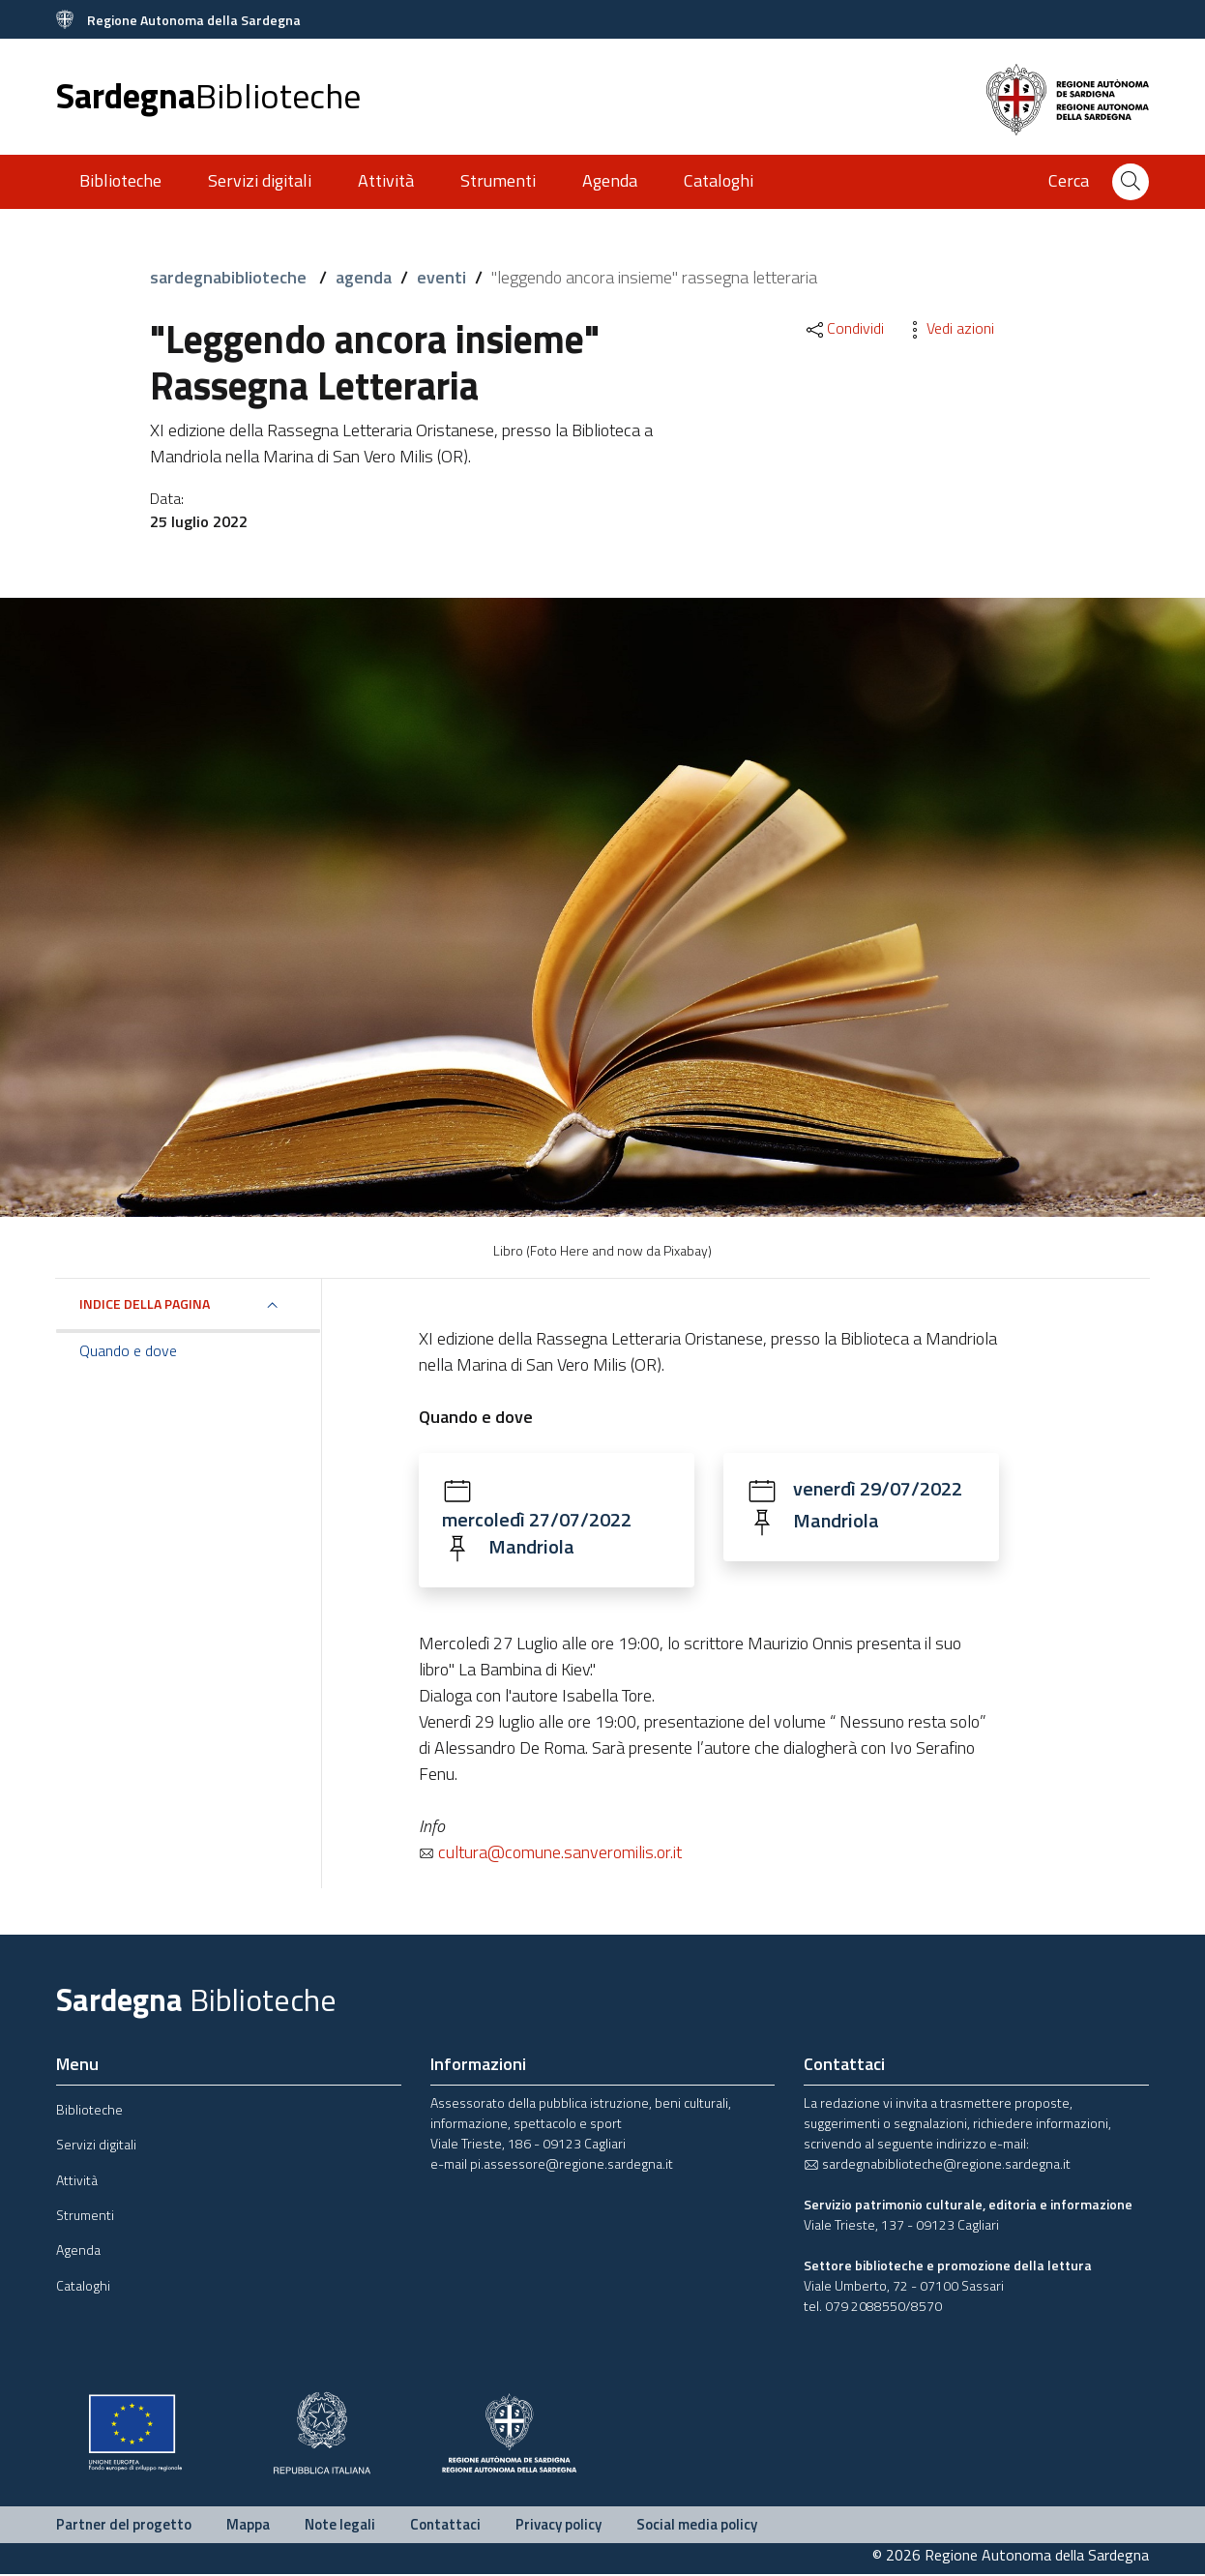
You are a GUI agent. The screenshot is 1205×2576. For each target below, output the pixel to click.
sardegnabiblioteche (230, 277)
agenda (364, 277)
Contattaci (445, 2525)
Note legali (340, 2525)
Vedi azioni (948, 328)
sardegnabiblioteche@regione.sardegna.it (937, 2164)
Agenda (609, 180)
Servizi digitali (259, 180)
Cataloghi (718, 180)
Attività (386, 180)
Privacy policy (558, 2525)
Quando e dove (128, 1350)
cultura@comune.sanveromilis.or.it (550, 1853)
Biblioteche (120, 180)
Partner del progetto (123, 2525)
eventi (441, 277)
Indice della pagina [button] (144, 1303)
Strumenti (498, 180)
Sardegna (208, 95)
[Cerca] (1130, 181)
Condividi (844, 328)
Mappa (248, 2525)
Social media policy (696, 2525)
